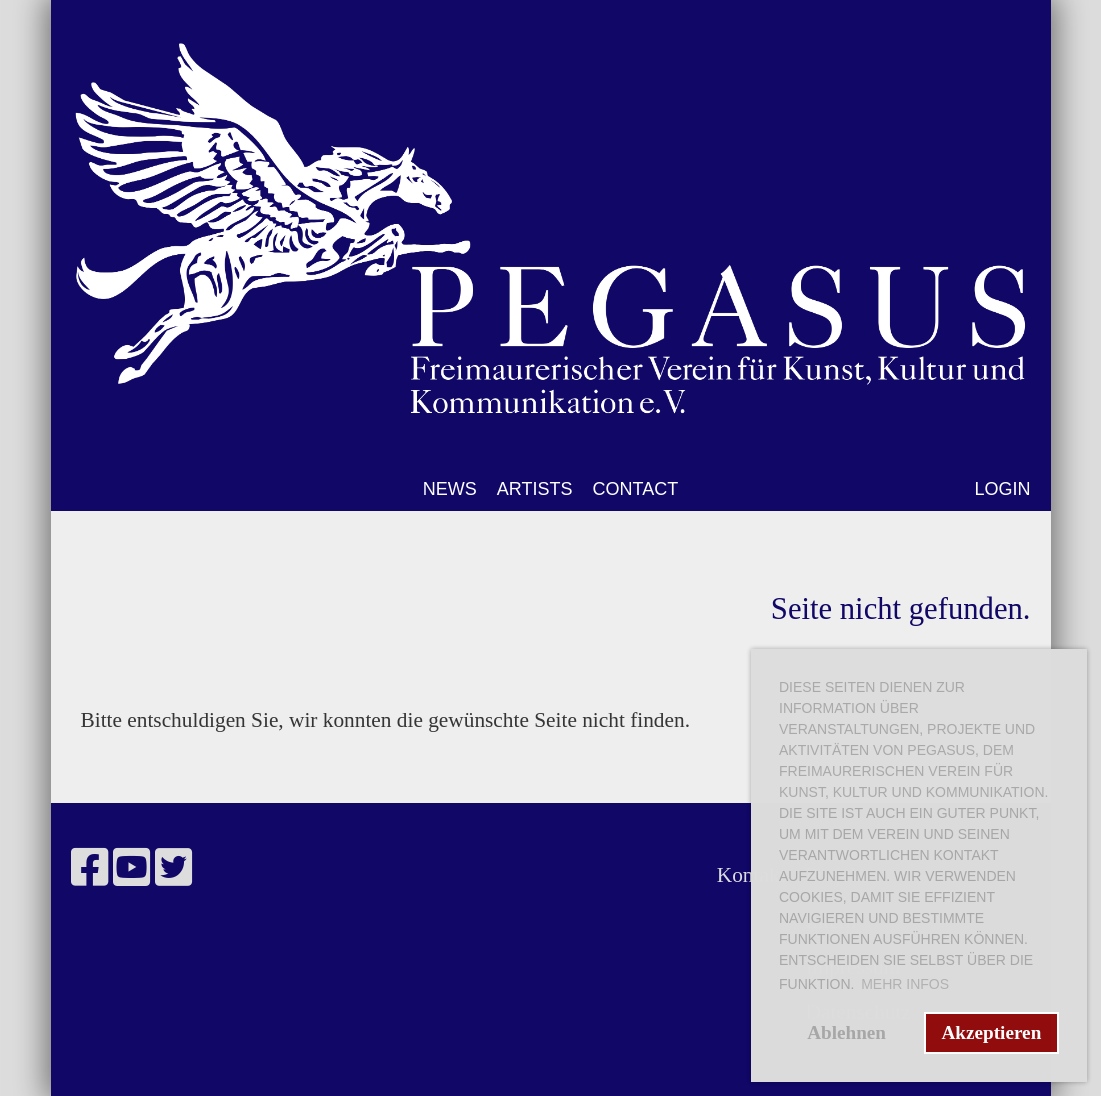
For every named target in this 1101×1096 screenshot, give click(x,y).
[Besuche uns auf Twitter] (173, 868)
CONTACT (636, 489)
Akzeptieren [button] (991, 1032)
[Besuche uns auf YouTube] (131, 868)
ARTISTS (535, 489)
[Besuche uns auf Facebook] (89, 868)
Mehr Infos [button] (905, 984)
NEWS (450, 489)
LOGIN (1002, 489)
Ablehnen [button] (846, 1032)
